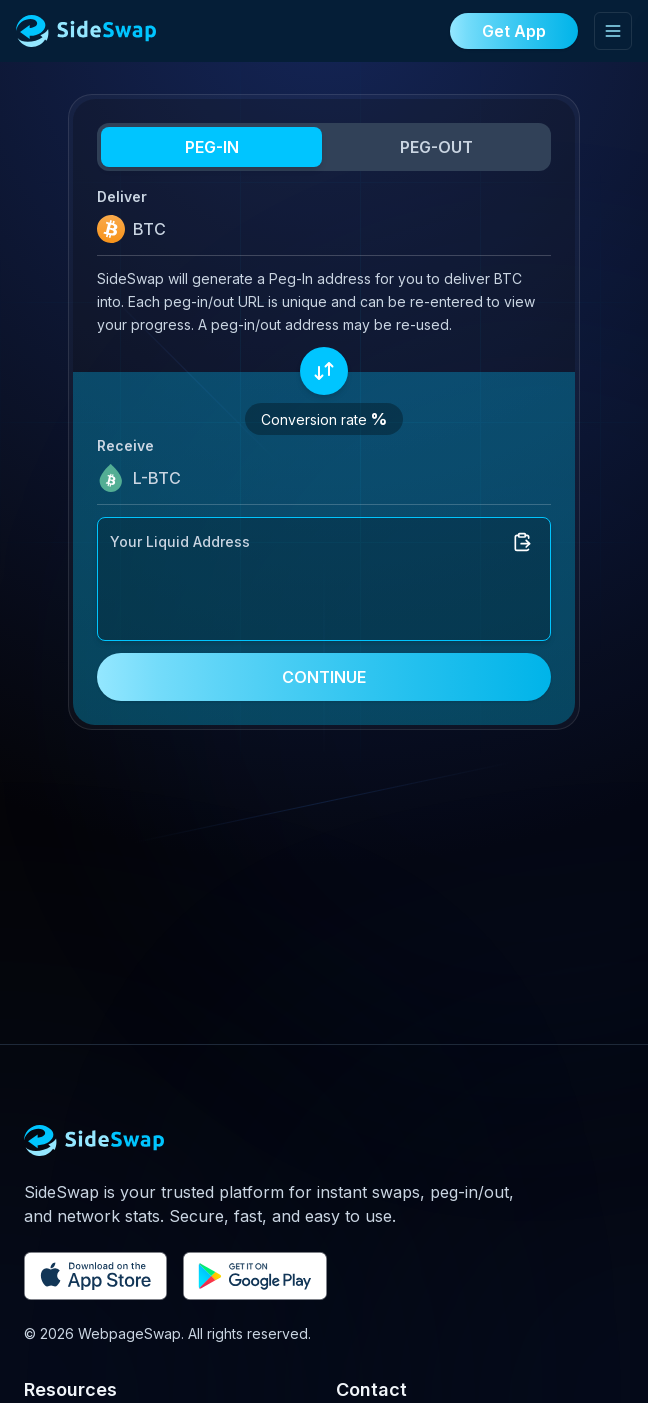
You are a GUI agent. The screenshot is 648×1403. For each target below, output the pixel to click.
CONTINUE (324, 677)
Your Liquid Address (180, 541)
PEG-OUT (436, 147)
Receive (125, 445)
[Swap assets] (324, 371)
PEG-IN (212, 147)
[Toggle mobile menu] (613, 31)
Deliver (122, 196)
